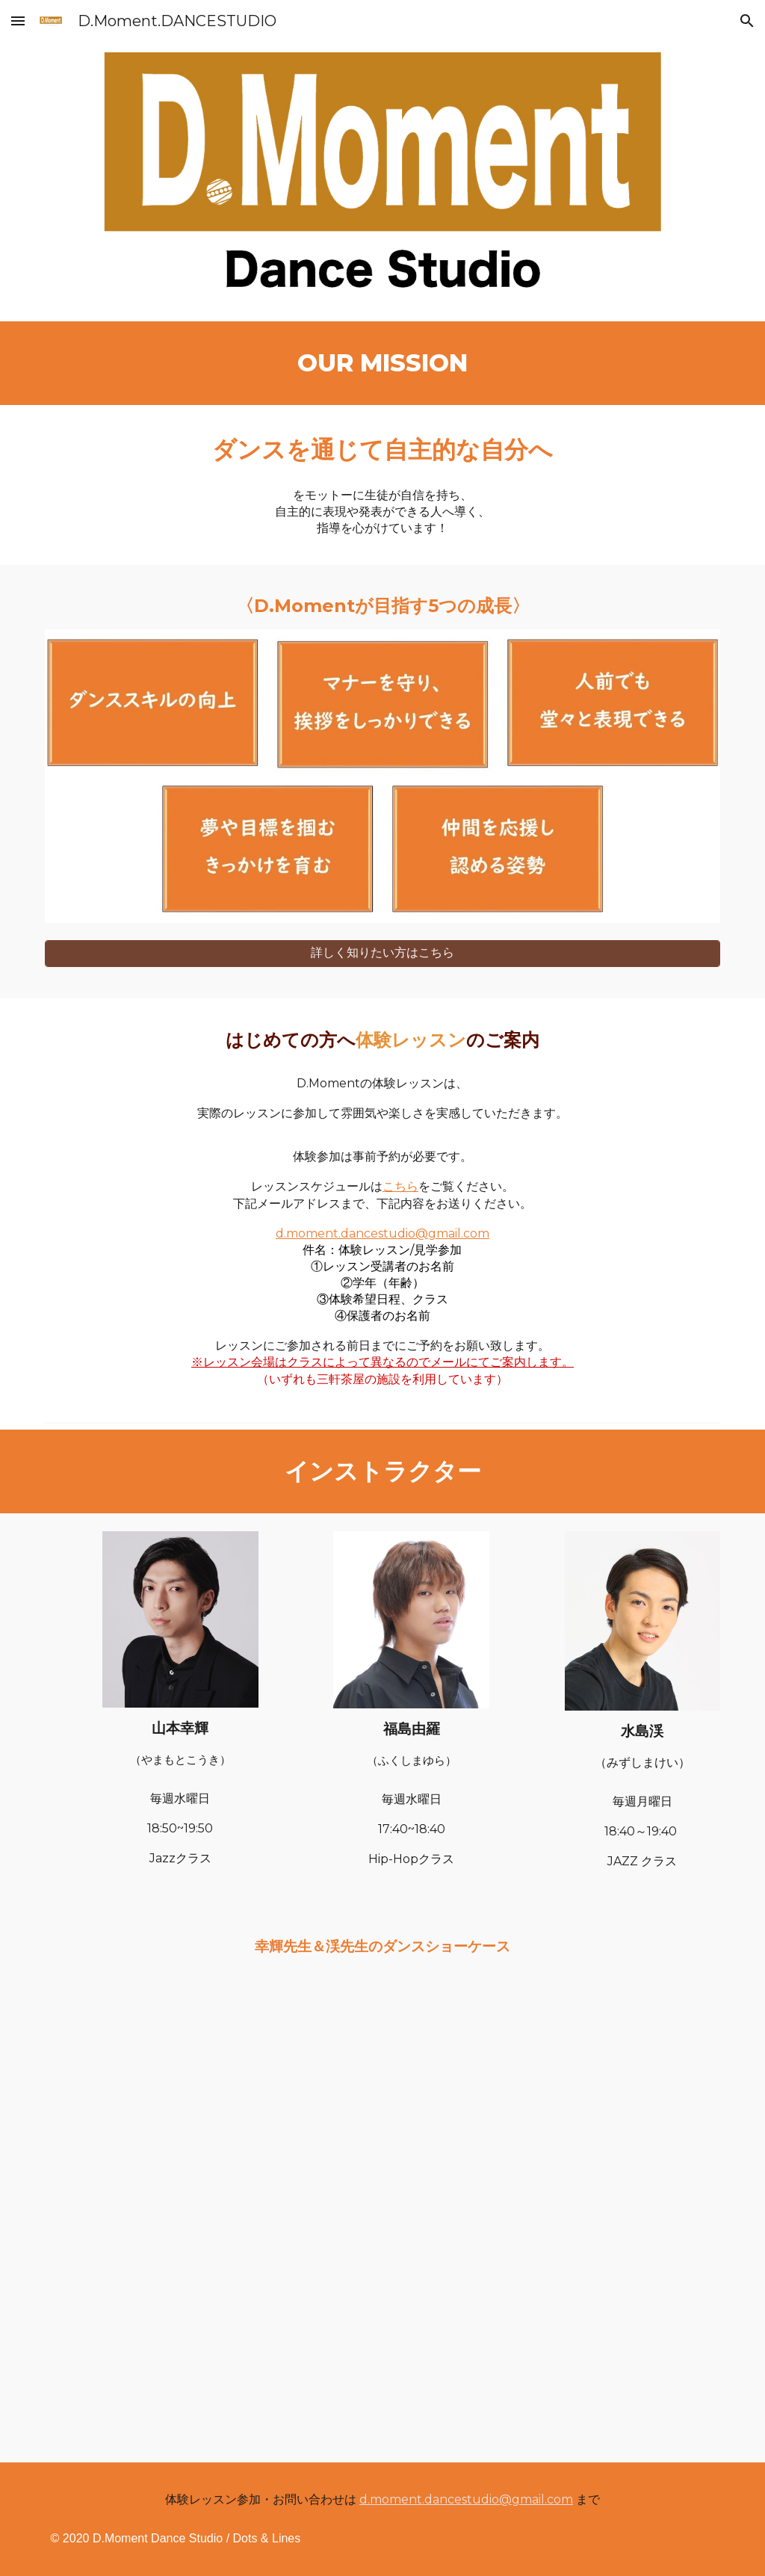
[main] (383, 363)
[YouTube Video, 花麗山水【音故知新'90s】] (383, 2099)
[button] (18, 20)
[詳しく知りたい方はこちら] (383, 953)
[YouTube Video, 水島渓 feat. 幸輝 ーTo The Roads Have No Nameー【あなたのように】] (383, 2339)
